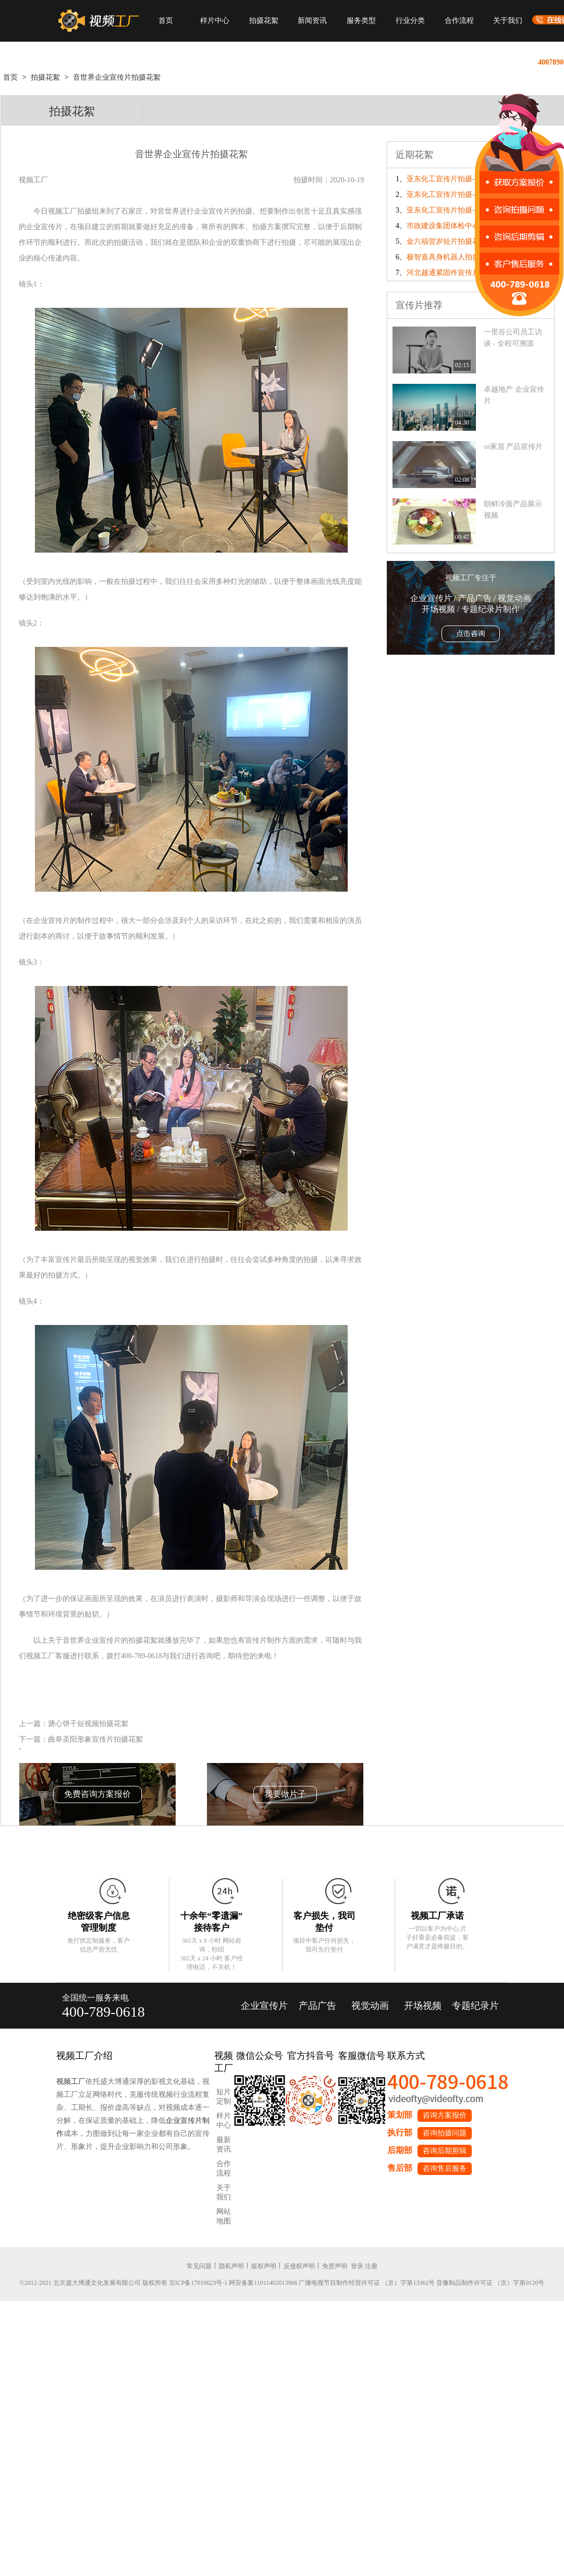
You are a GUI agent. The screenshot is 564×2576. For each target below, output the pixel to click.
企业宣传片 (264, 2005)
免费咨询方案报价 (97, 1794)
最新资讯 (223, 2144)
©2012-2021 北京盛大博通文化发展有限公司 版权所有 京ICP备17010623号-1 (124, 2282)
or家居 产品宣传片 (513, 447)
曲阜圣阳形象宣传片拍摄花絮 (95, 1739)
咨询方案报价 (445, 2115)
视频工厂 (70, 2081)
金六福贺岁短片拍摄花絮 (447, 241)
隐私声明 (231, 2266)
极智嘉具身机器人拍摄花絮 (450, 257)
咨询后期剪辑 (445, 2151)
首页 (165, 20)
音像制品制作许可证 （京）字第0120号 (490, 2282)
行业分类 (410, 20)
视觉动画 (370, 2005)
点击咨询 (470, 633)
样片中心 (214, 20)
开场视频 (423, 2005)
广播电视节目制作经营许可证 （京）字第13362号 (367, 2282)
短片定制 (223, 2096)
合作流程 (459, 20)
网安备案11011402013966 (263, 2282)
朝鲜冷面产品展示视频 (513, 509)
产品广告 (317, 2005)
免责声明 (334, 2266)
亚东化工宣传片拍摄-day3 (448, 179)
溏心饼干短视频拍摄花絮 (88, 1724)
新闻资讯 (312, 20)
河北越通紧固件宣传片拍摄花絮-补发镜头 (474, 273)
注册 (371, 2266)
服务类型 (361, 20)
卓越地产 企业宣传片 (514, 395)
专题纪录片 (475, 2005)
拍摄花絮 (263, 20)
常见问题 (199, 2266)
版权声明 (263, 2266)
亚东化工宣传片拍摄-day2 (448, 194)
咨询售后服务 (445, 2168)
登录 (357, 2266)
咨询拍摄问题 (445, 2133)
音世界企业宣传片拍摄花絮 (117, 77)
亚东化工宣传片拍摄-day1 (448, 210)
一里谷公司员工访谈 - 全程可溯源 (513, 337)
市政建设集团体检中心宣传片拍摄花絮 (469, 226)
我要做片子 (285, 1794)
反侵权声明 (299, 2266)
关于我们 (507, 20)
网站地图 (223, 2216)
